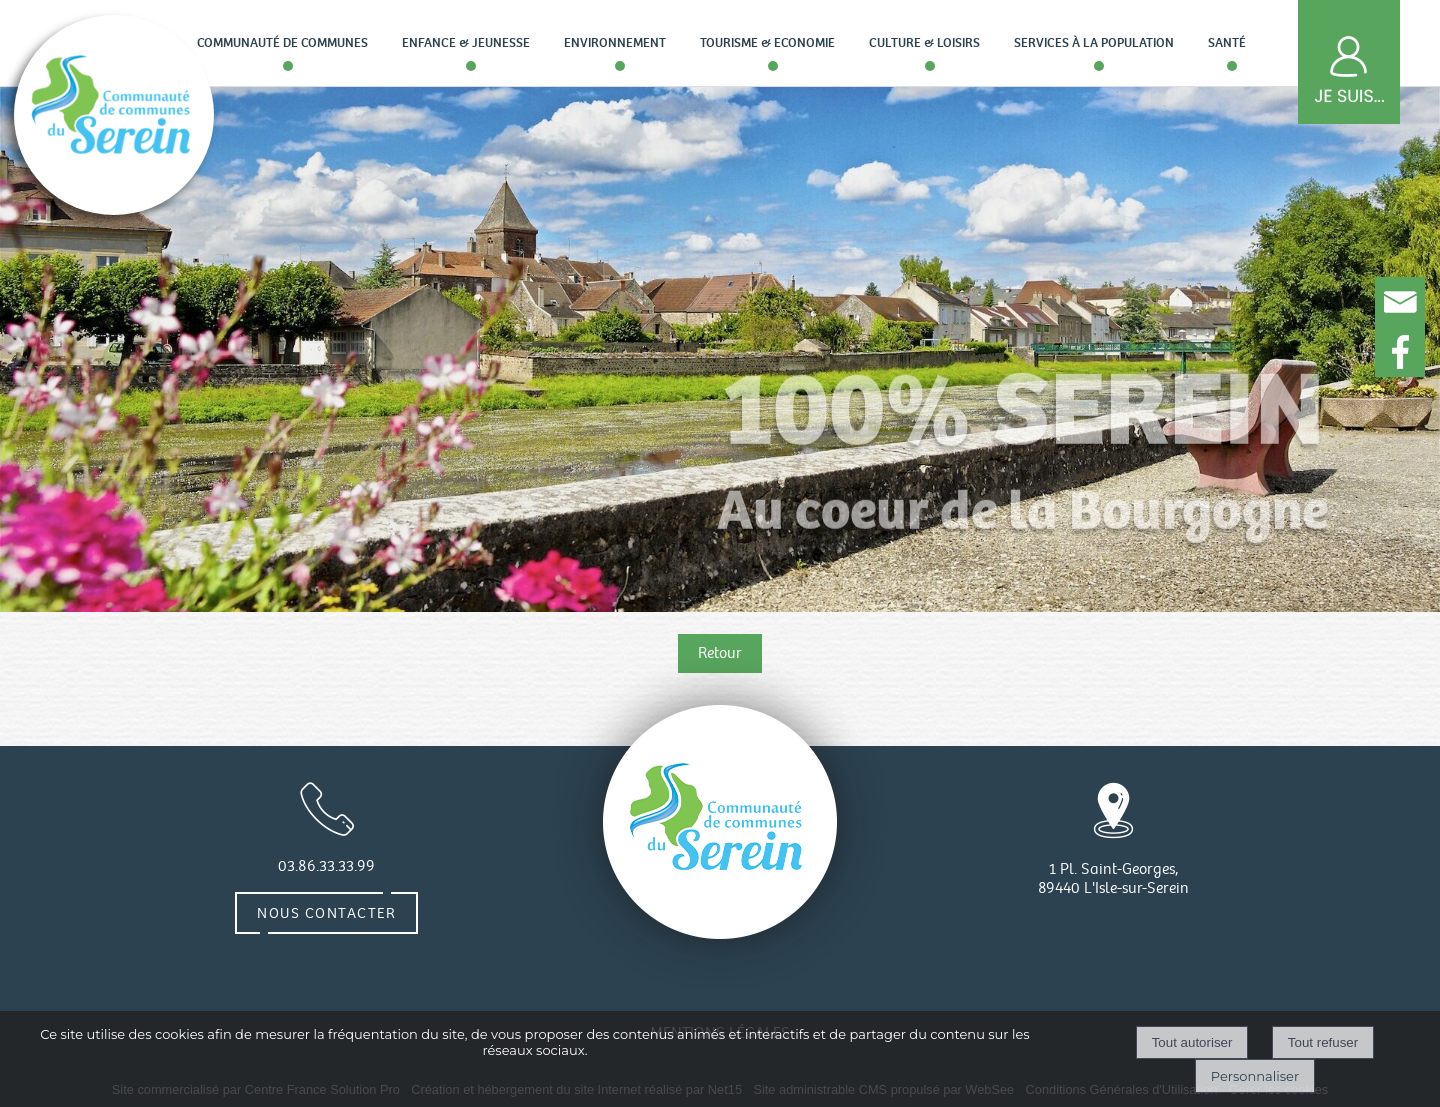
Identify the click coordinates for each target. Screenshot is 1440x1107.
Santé (1227, 43)
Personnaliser (1255, 1076)
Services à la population (1094, 43)
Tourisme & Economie (767, 43)
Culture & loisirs (924, 43)
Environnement (615, 43)
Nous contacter (326, 913)
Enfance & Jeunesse (466, 43)
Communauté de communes (282, 43)
